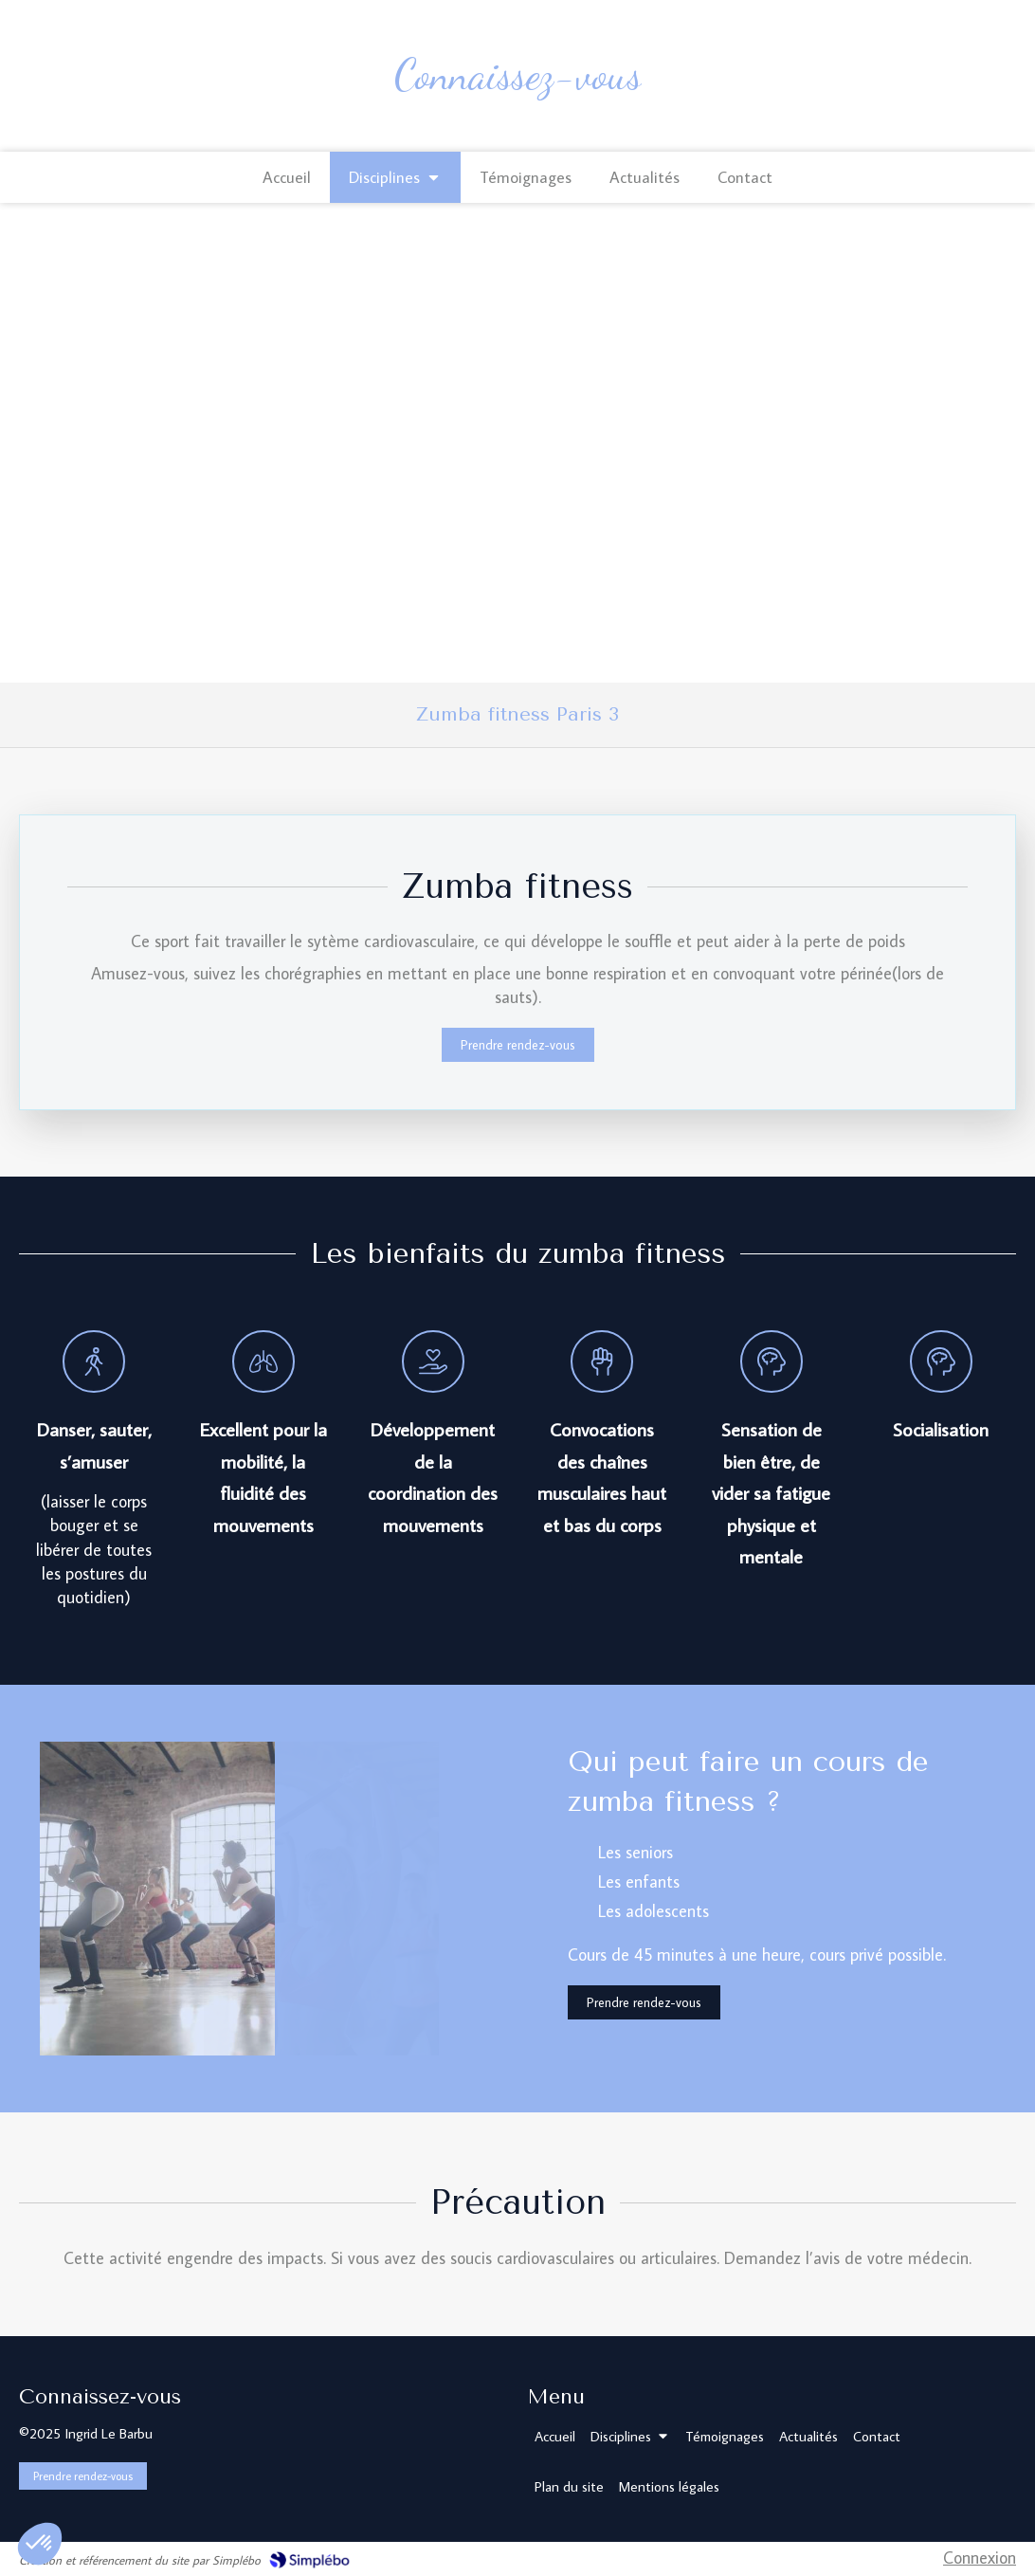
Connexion (979, 2557)
